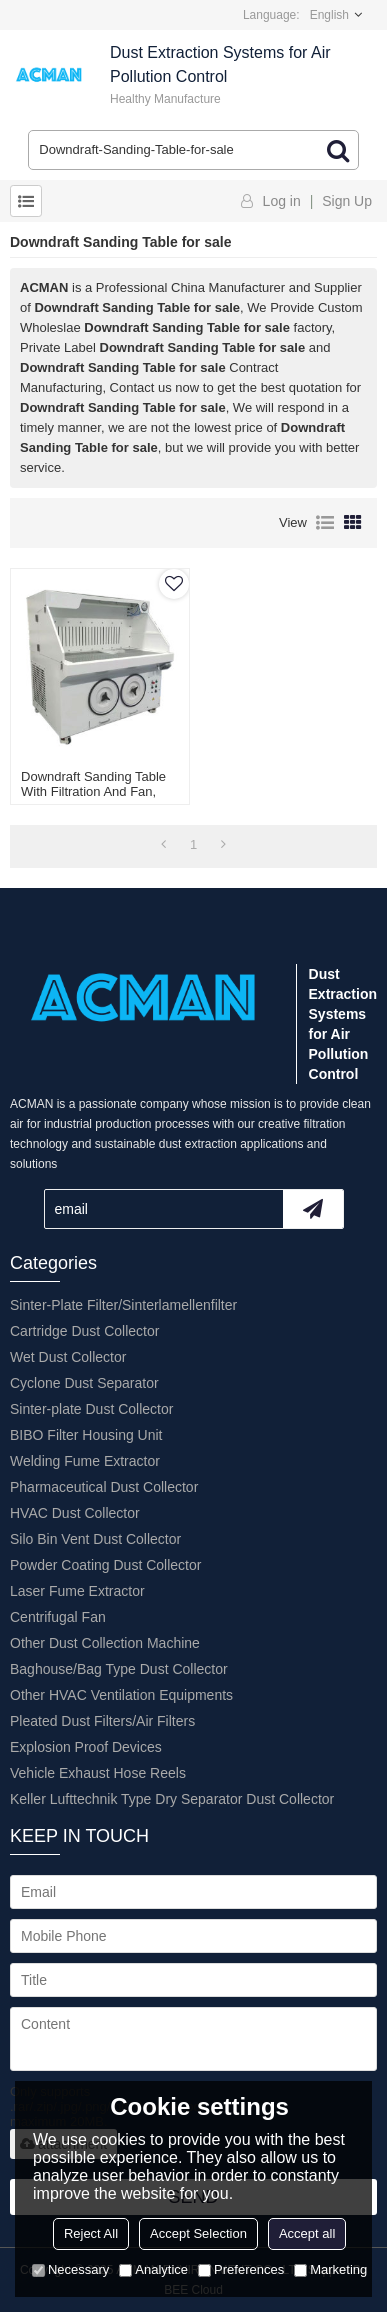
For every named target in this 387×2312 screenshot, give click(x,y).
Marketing (330, 2269)
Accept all (307, 2233)
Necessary (70, 2269)
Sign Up (347, 201)
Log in (282, 201)
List (325, 523)
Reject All (91, 2233)
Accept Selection (198, 2233)
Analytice (153, 2269)
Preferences (241, 2269)
